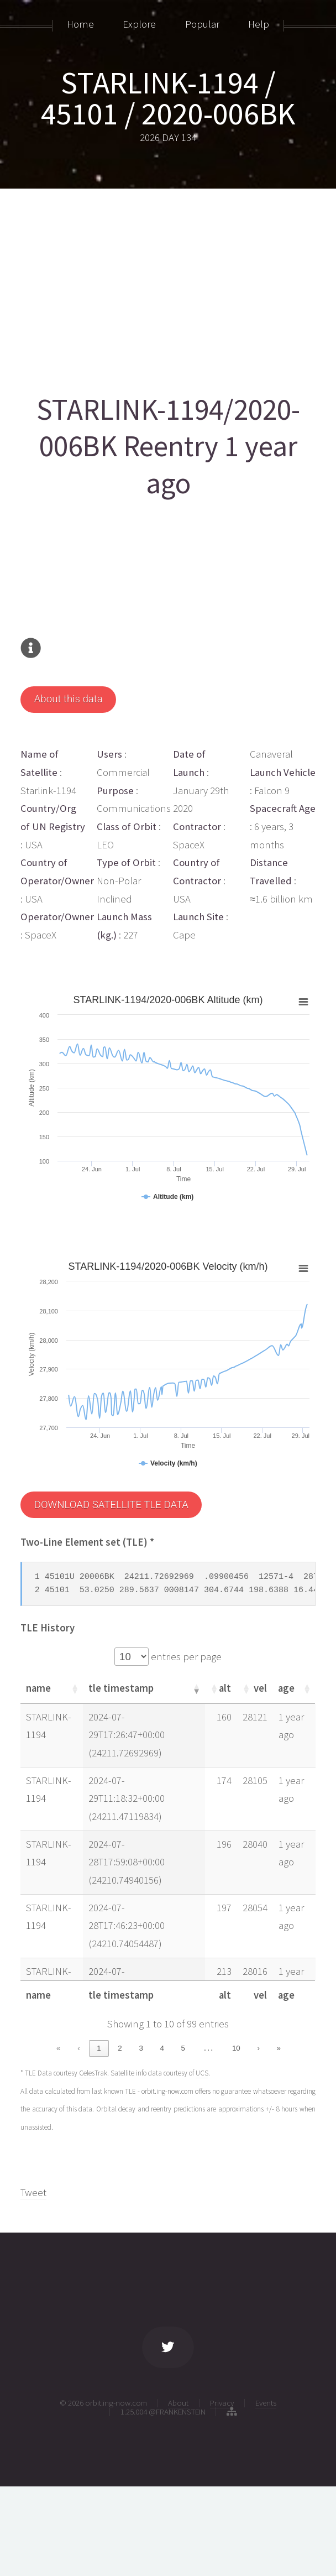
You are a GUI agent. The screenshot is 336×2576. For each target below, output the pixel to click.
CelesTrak (93, 2072)
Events (265, 2401)
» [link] (279, 2047)
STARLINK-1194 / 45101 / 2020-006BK (168, 98)
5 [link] (183, 2047)
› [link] (258, 2047)
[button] (74, 1687)
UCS (202, 2072)
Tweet (33, 2191)
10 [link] (236, 2047)
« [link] (58, 2047)
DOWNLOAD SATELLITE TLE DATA (111, 1504)
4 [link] (162, 2047)
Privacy (222, 2401)
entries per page (185, 1656)
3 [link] (141, 2047)
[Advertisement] (167, 286)
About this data (68, 699)
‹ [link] (78, 2047)
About (178, 2401)
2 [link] (120, 2047)
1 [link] (99, 2047)
